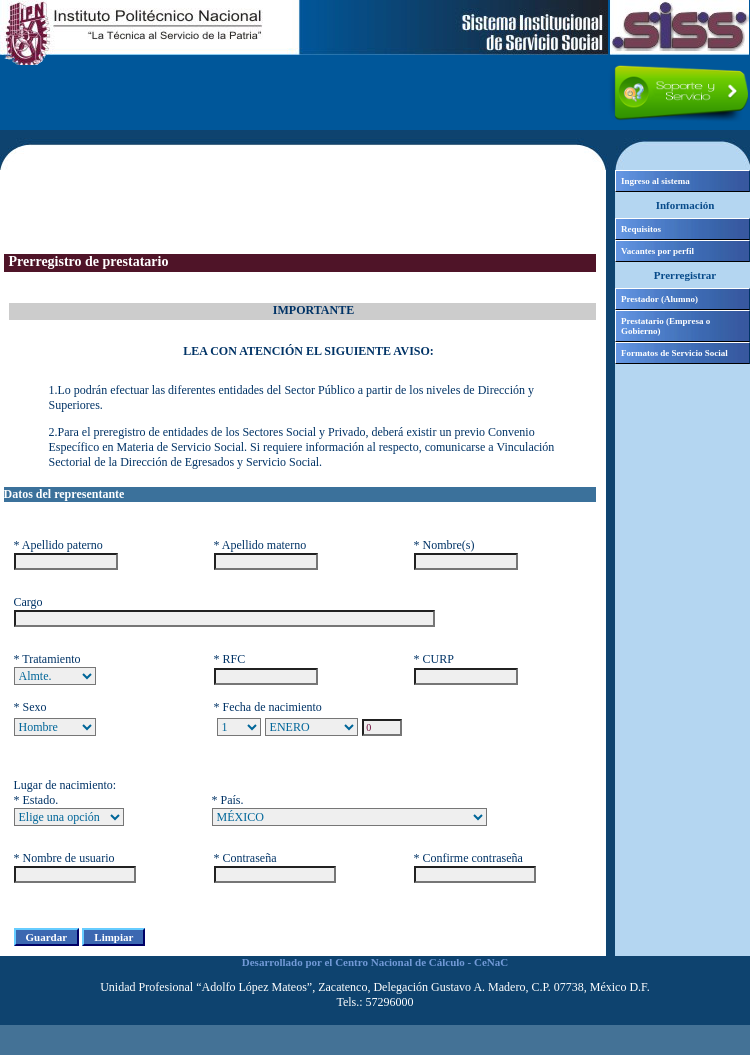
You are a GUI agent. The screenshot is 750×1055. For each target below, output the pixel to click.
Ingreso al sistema (655, 181)
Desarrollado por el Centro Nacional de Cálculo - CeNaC (375, 962)
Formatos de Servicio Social (674, 353)
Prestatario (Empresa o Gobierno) (665, 326)
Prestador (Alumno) (659, 299)
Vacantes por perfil (657, 251)
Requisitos (641, 229)
